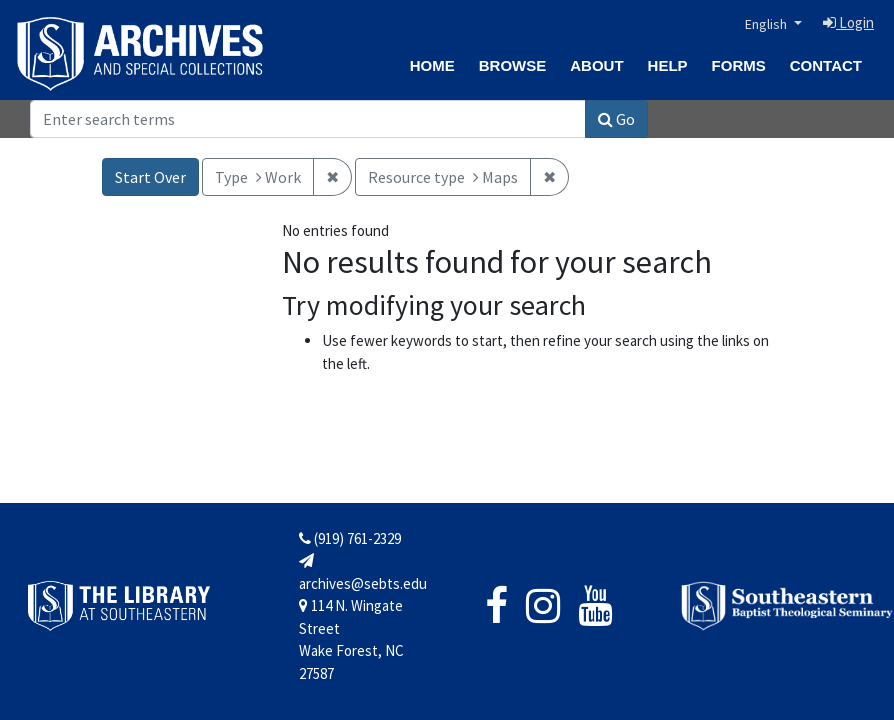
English (767, 24)
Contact (826, 65)
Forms (739, 65)
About (596, 65)
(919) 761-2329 (350, 538)
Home (432, 65)
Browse (513, 65)
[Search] (308, 119)
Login (848, 22)
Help (668, 65)
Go (616, 119)
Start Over (150, 177)
